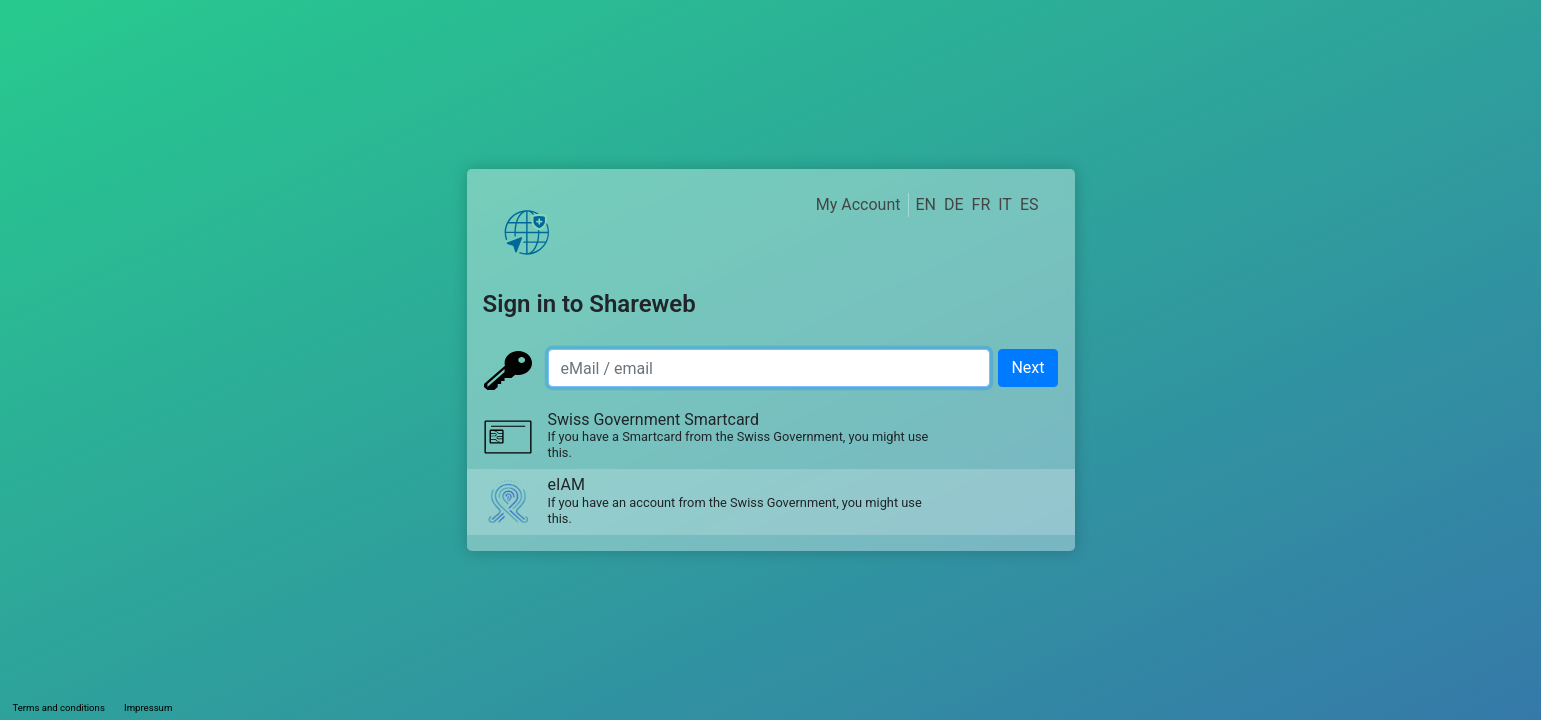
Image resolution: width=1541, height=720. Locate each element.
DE (954, 204)
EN (925, 204)
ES (1029, 204)
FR (981, 204)
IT (1005, 204)
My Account (858, 204)
